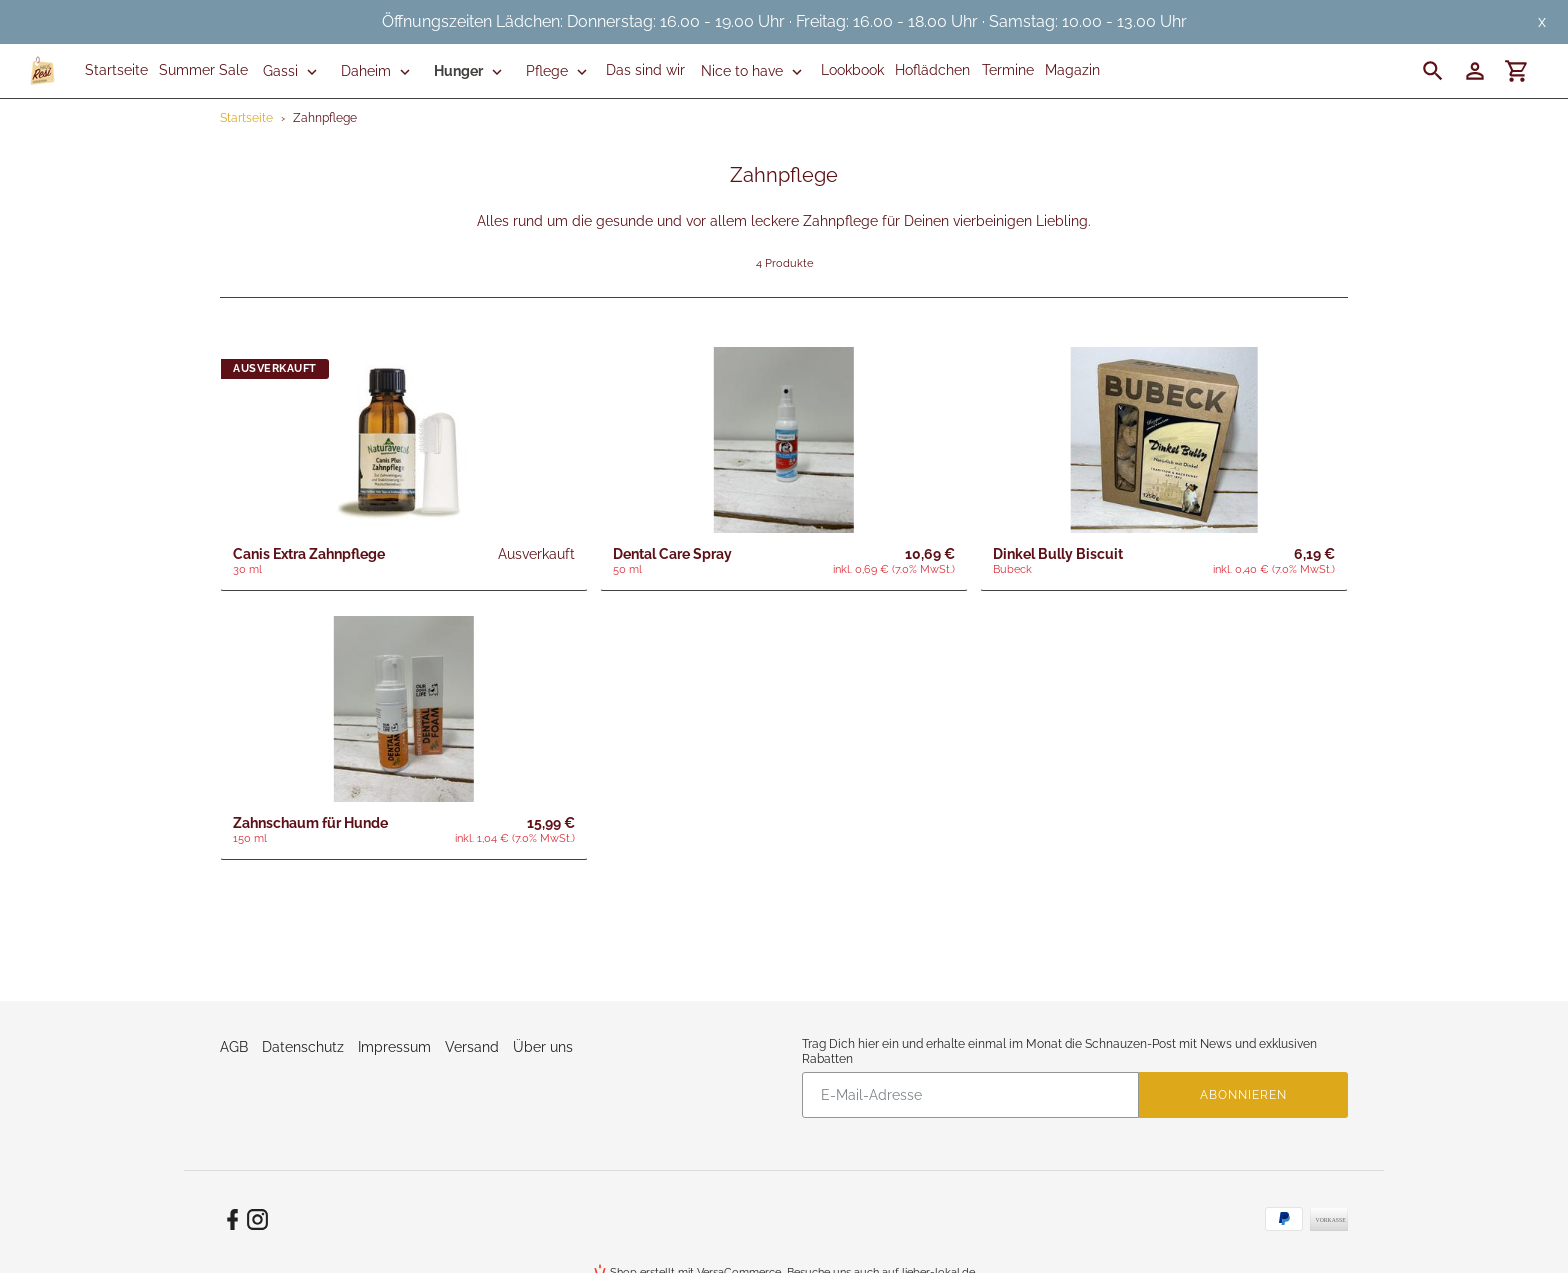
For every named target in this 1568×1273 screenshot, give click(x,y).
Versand (472, 1047)
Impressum (394, 1047)
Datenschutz (303, 1047)
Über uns (543, 1047)
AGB (234, 1047)
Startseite (246, 118)
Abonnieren (1243, 1095)
